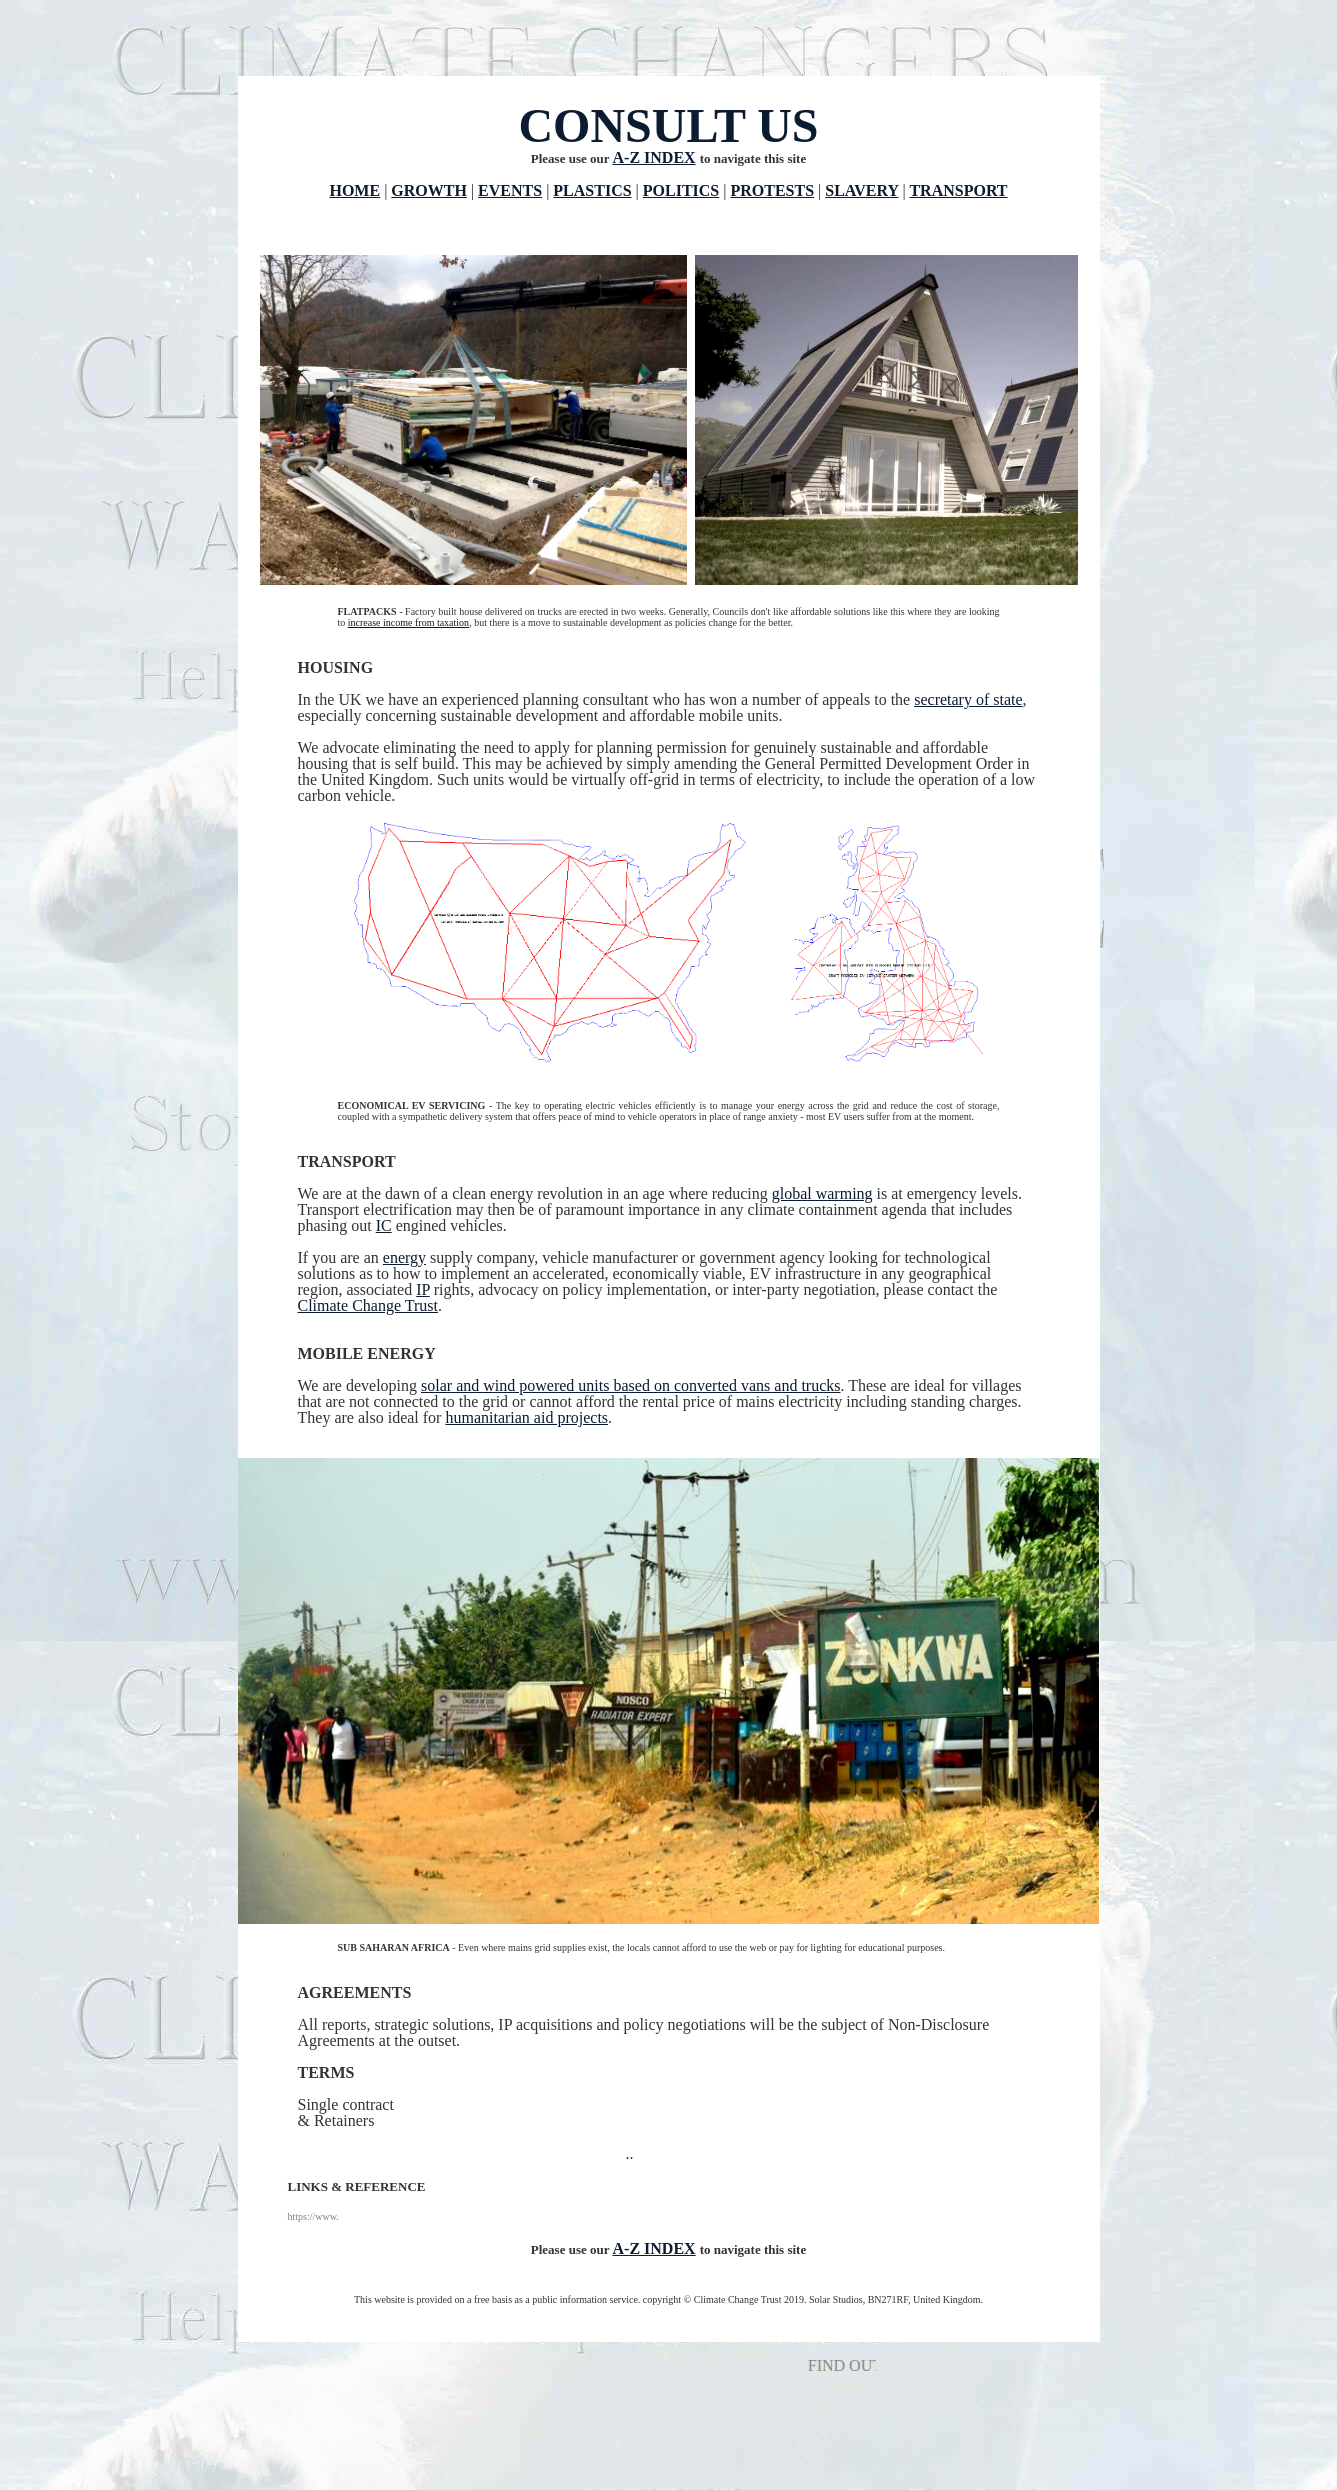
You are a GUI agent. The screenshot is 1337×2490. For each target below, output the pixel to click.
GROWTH (429, 190)
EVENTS (510, 190)
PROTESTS (772, 190)
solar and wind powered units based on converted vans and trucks (630, 1385)
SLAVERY (861, 190)
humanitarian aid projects (526, 1417)
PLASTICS (592, 190)
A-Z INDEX (654, 157)
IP (423, 1289)
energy (404, 1257)
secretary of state (968, 699)
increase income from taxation (408, 622)
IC (384, 1225)
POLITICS (681, 190)
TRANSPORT (958, 190)
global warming (822, 1193)
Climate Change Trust (368, 1305)
